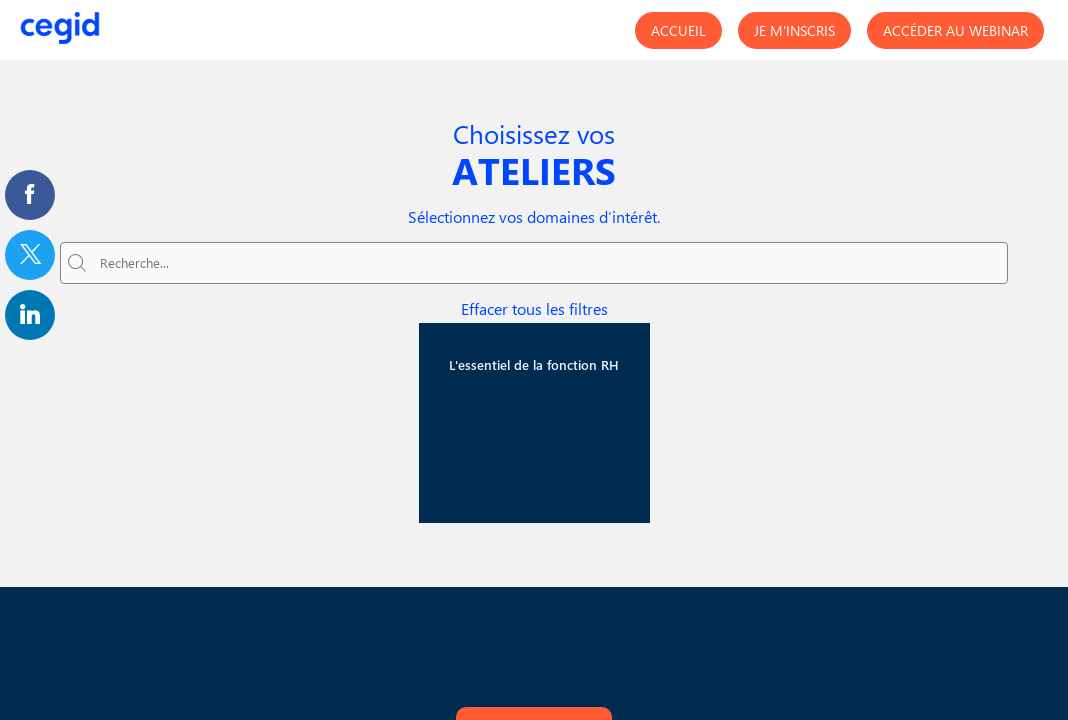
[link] (30, 195)
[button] (678, 30)
